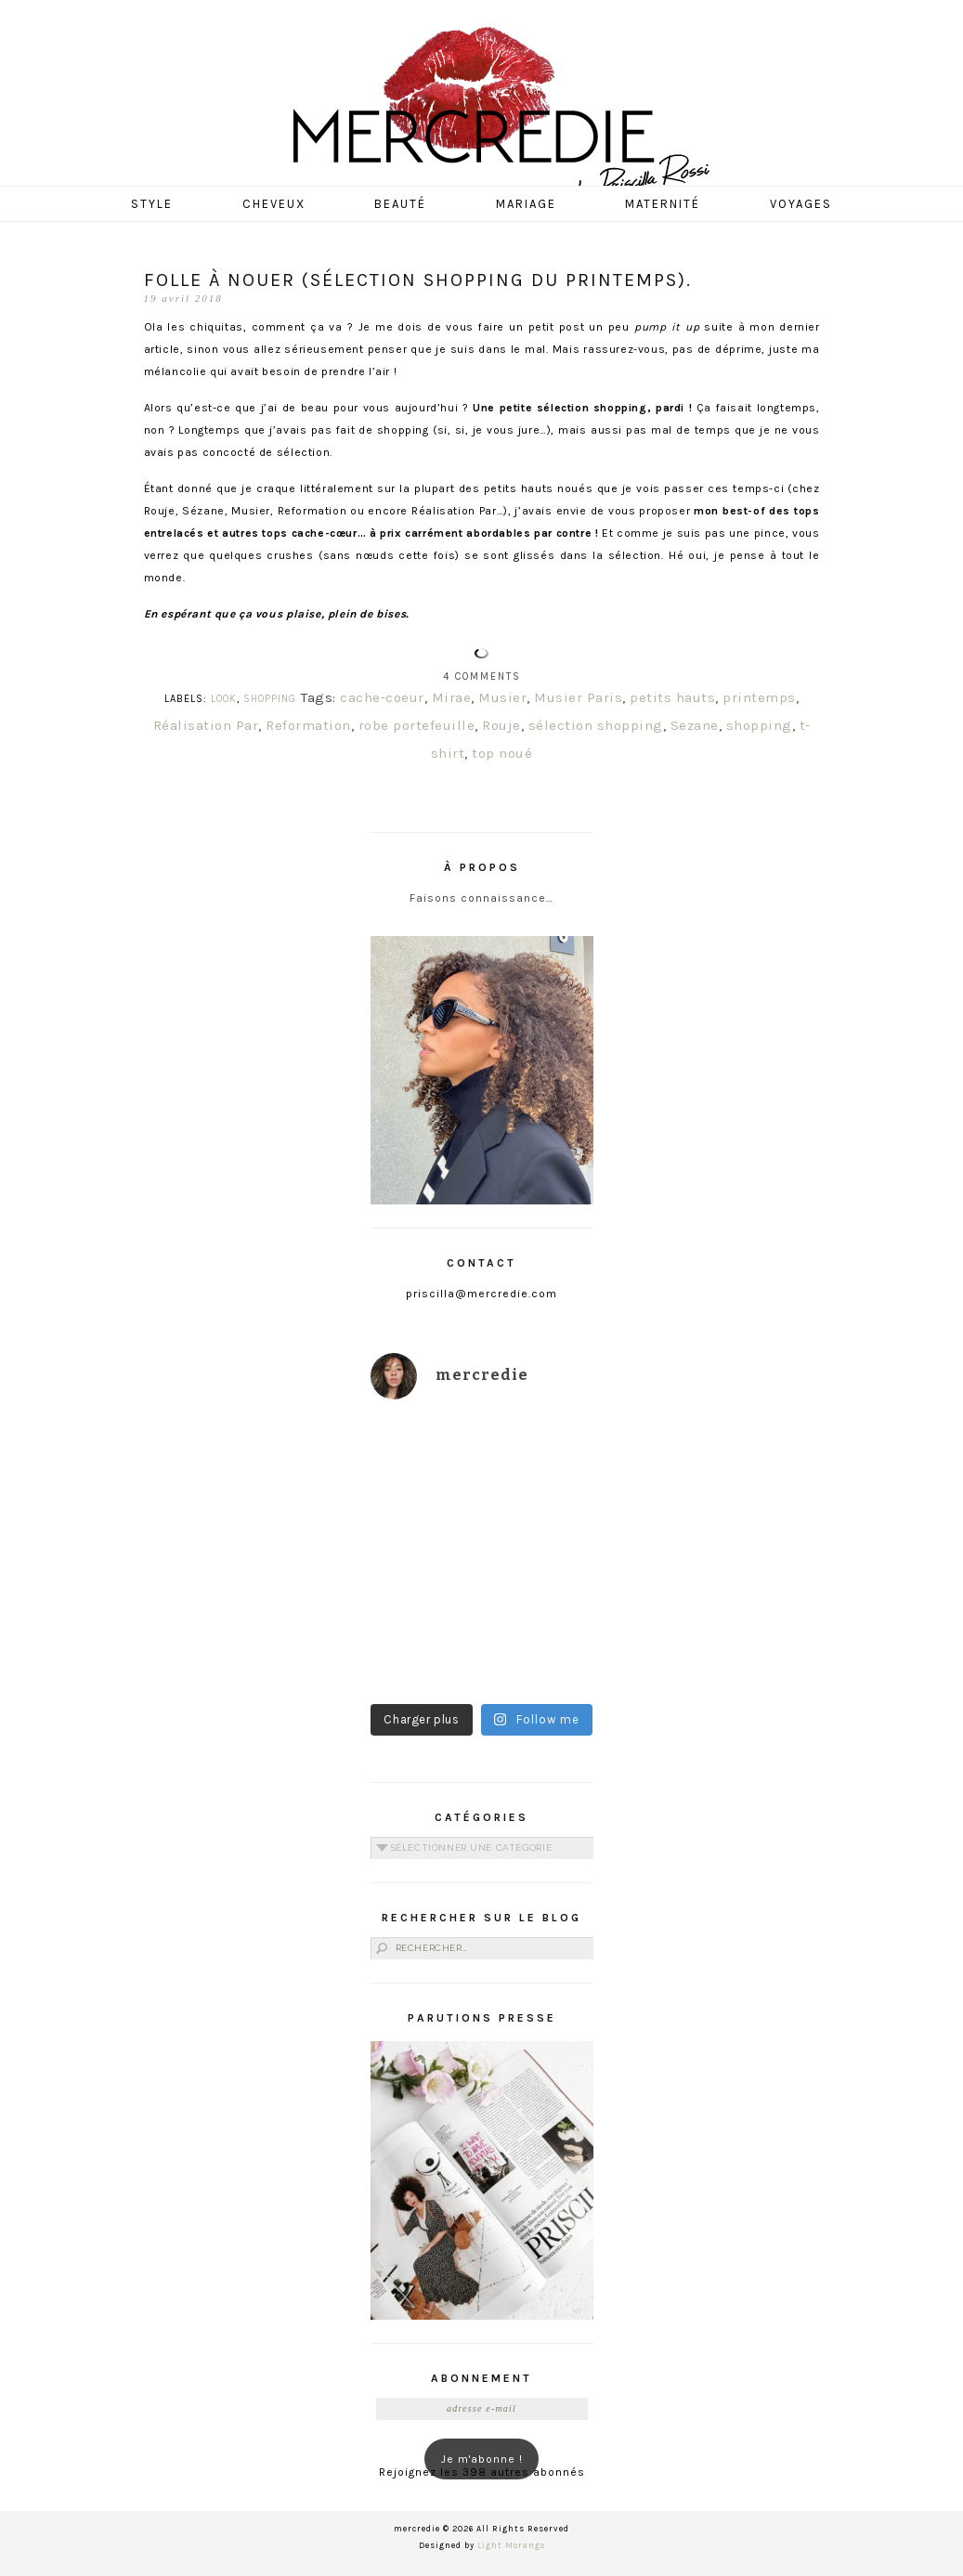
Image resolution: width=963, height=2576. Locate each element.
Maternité (662, 204)
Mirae (452, 697)
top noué (502, 753)
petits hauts (672, 697)
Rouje (501, 725)
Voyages (801, 204)
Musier (502, 697)
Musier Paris (578, 697)
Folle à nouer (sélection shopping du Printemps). (418, 280)
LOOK (224, 699)
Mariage (526, 204)
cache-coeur (382, 697)
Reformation (308, 725)
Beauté (400, 204)
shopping (759, 725)
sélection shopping (595, 725)
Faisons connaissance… (481, 897)
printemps (759, 697)
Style (152, 204)
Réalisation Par (206, 725)
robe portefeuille (416, 725)
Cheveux (274, 204)
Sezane (694, 725)
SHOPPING (269, 699)
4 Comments (482, 676)
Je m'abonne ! (482, 2458)
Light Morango (511, 2545)
